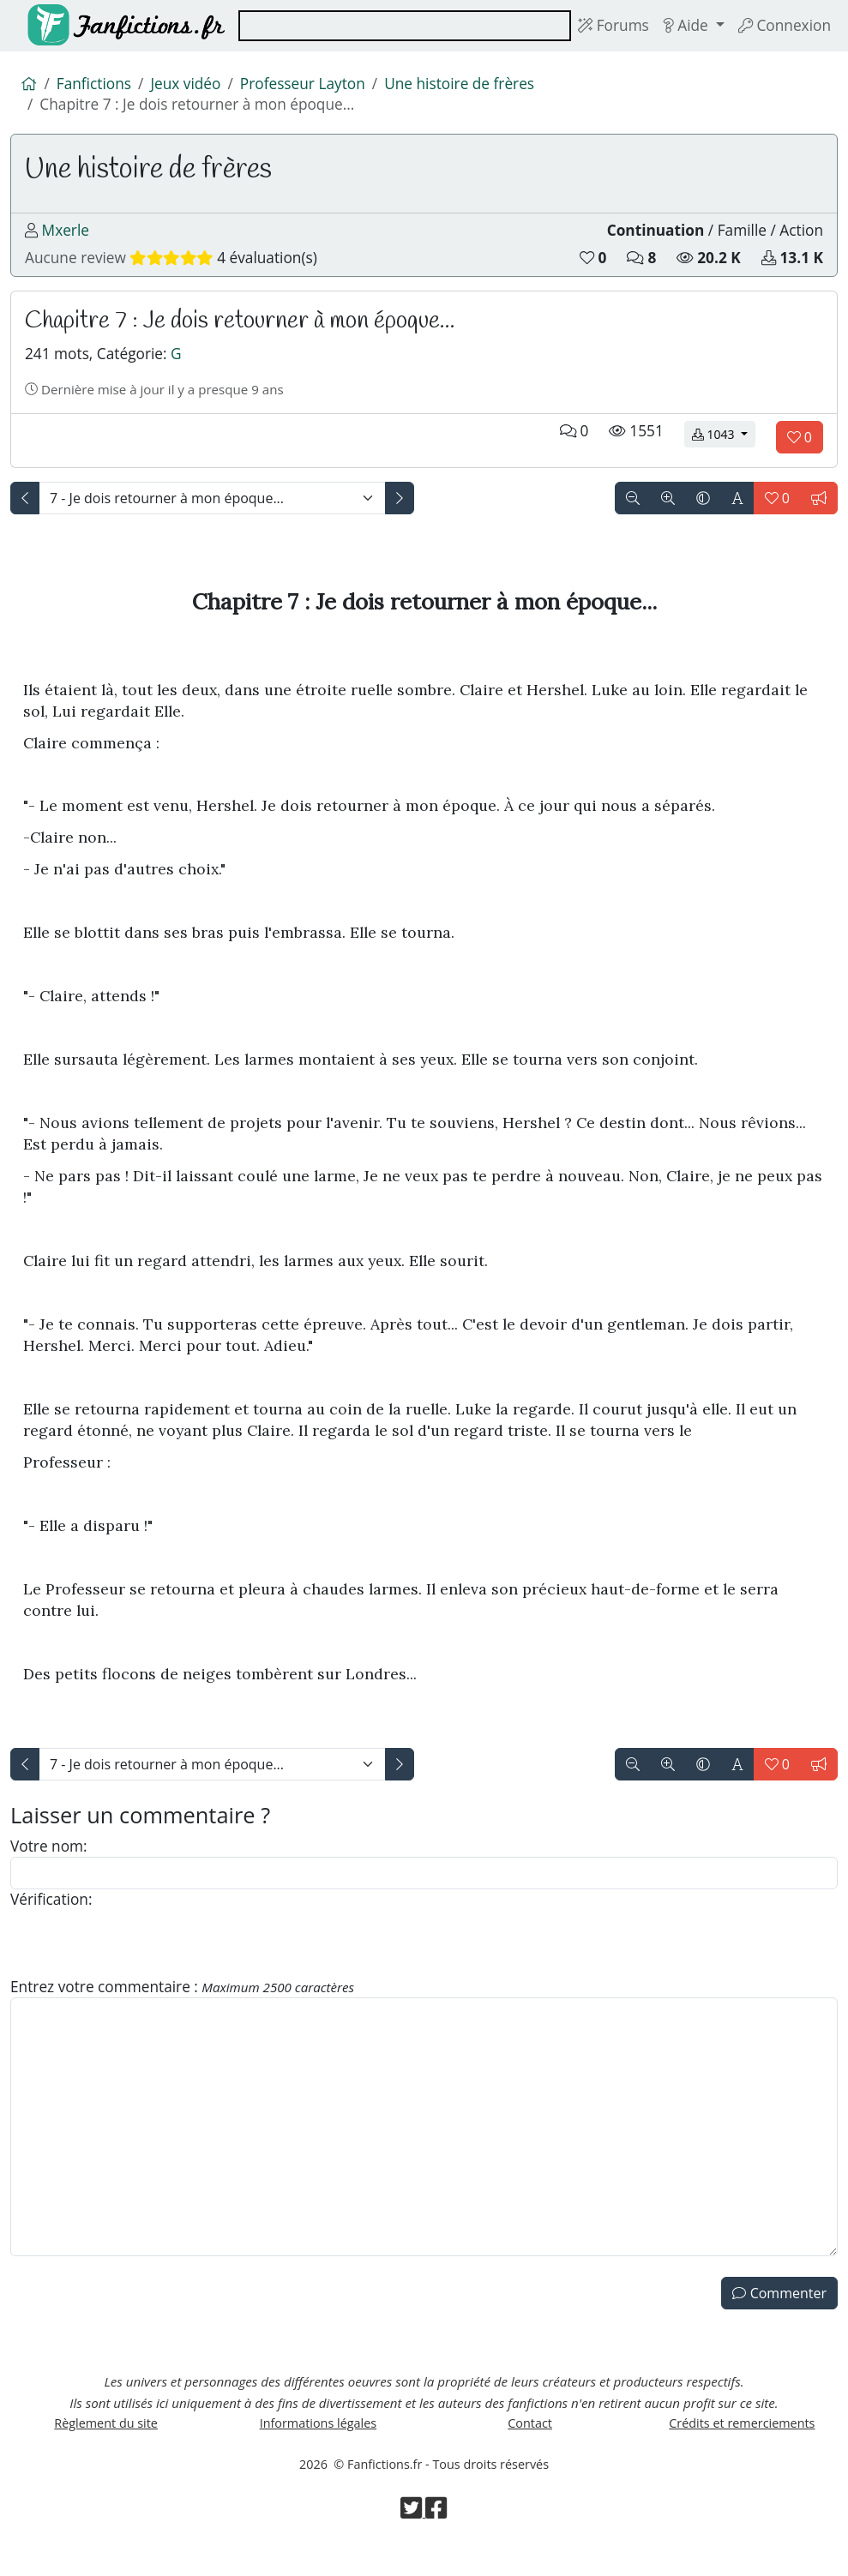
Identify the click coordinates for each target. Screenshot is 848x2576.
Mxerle (66, 236)
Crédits (741, 2450)
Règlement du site (105, 2450)
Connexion (783, 25)
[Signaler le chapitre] (819, 511)
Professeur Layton (311, 85)
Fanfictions (96, 85)
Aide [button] (683, 25)
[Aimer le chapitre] (799, 451)
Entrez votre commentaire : (188, 2007)
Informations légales (317, 2450)
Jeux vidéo (189, 85)
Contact (529, 2450)
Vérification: (52, 1917)
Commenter (779, 2315)
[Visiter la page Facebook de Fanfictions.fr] (436, 2543)
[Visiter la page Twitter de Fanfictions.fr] (413, 2543)
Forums (607, 25)
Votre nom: (50, 1862)
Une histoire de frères (472, 85)
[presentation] (140, 1962)
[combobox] (400, 25)
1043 (723, 447)
